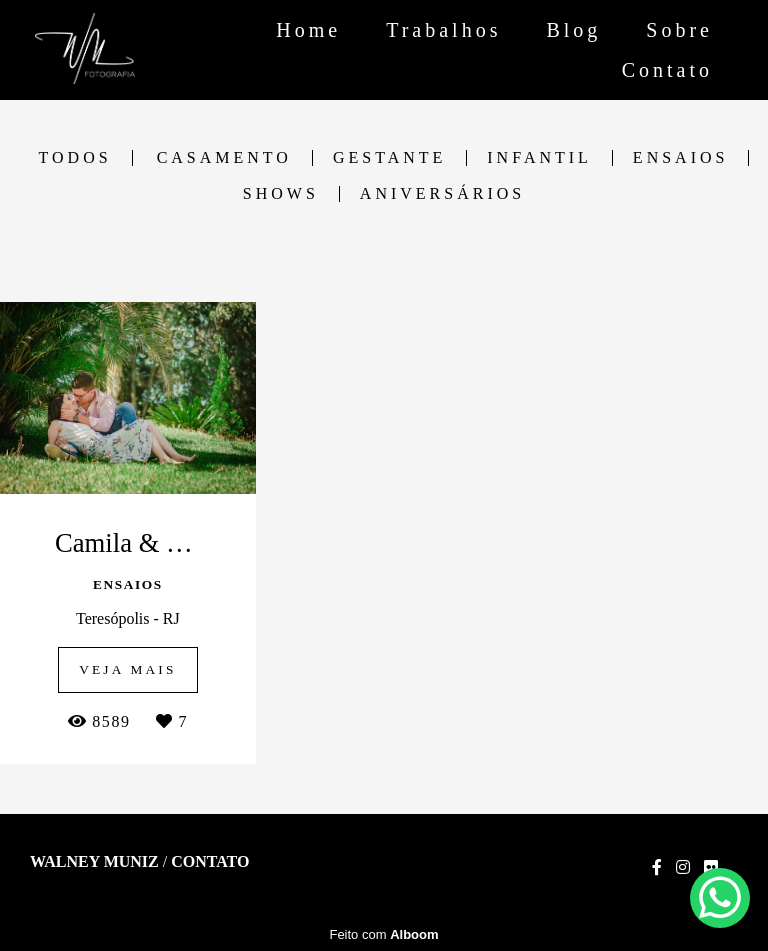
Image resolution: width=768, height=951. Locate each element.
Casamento (224, 158)
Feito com (383, 934)
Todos (75, 158)
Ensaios (681, 158)
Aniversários (442, 194)
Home (308, 30)
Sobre (679, 30)
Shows (281, 194)
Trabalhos (443, 30)
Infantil (539, 158)
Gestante (389, 158)
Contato (667, 70)
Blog (573, 30)
